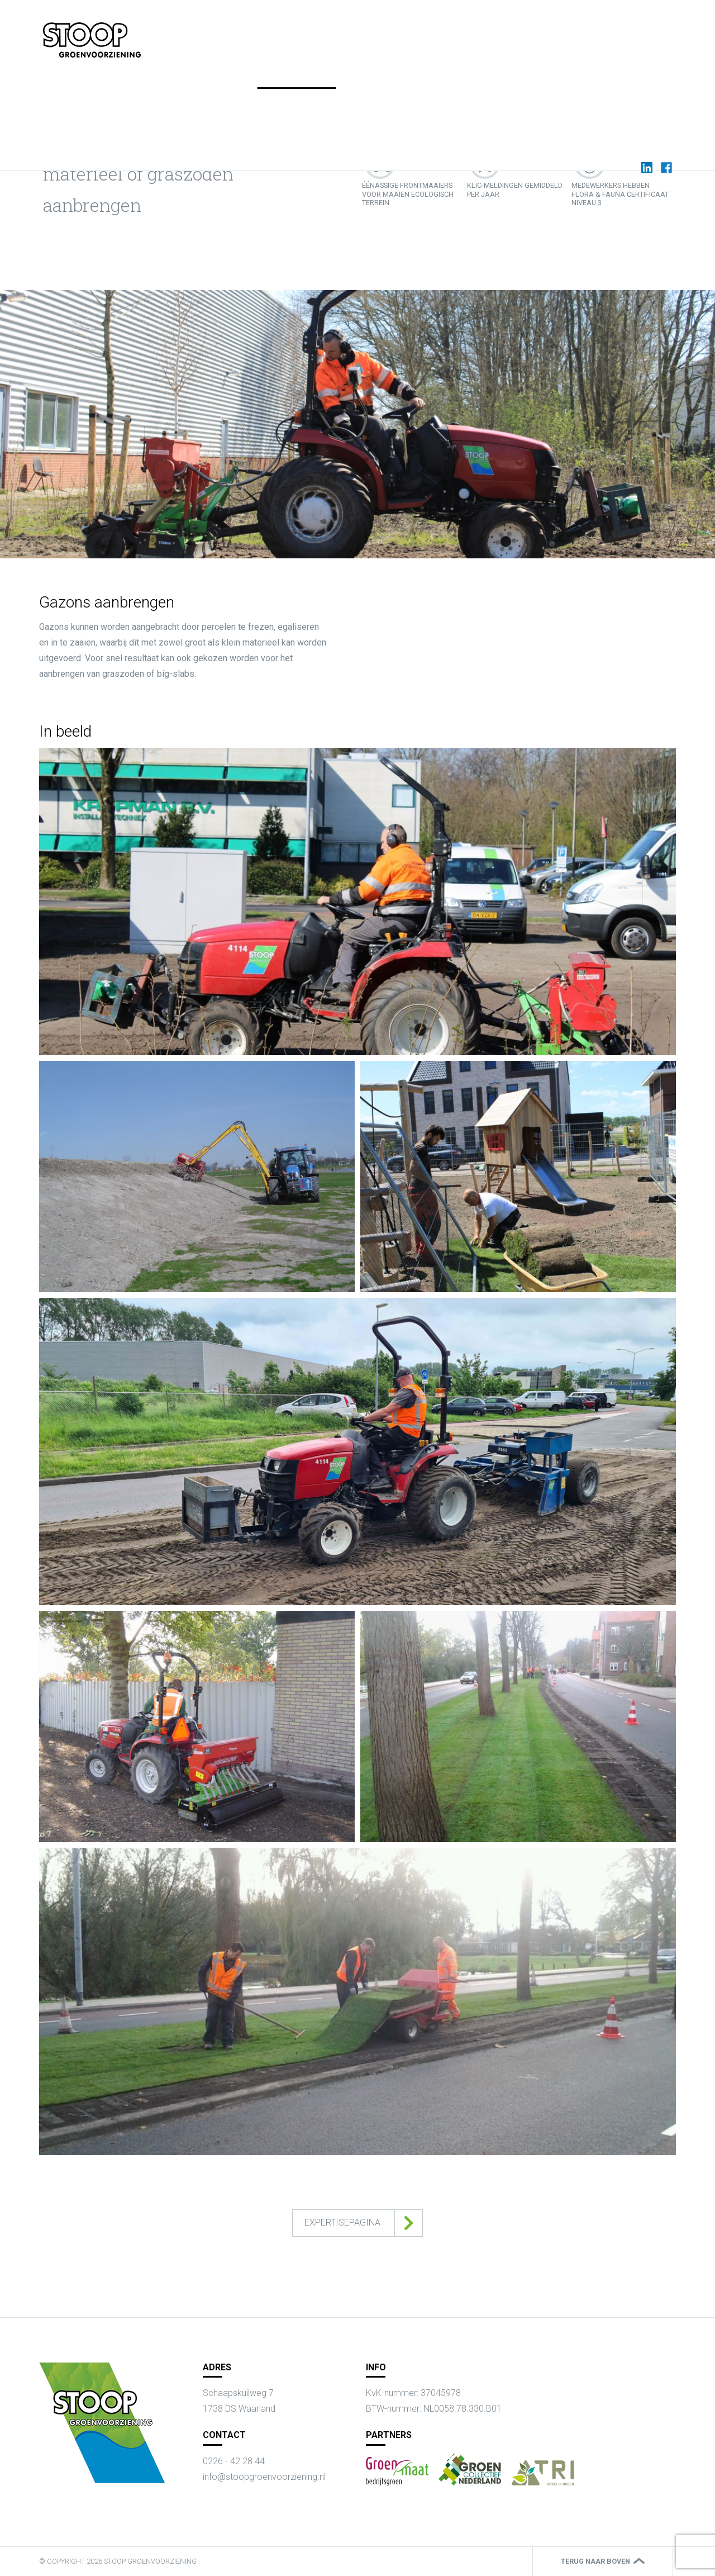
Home (351, 33)
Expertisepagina (342, 2222)
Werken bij (503, 33)
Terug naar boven (595, 2561)
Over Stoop (561, 33)
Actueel (450, 33)
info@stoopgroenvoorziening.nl (264, 2476)
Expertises (398, 33)
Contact (616, 33)
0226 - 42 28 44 (234, 2461)
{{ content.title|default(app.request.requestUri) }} (92, 40)
